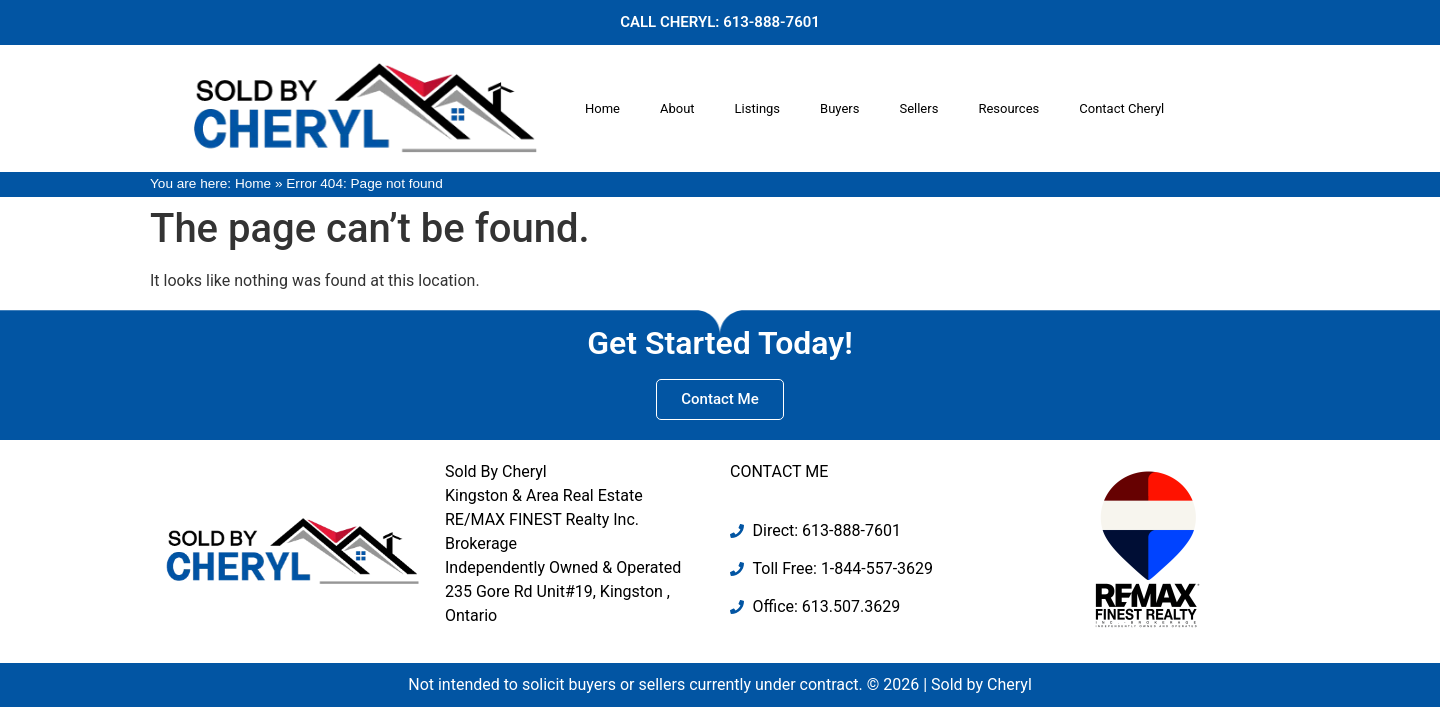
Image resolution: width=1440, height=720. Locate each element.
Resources (1008, 108)
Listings (757, 108)
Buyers (839, 108)
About (677, 108)
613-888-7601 (771, 22)
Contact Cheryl (1121, 108)
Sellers (918, 108)
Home (602, 108)
